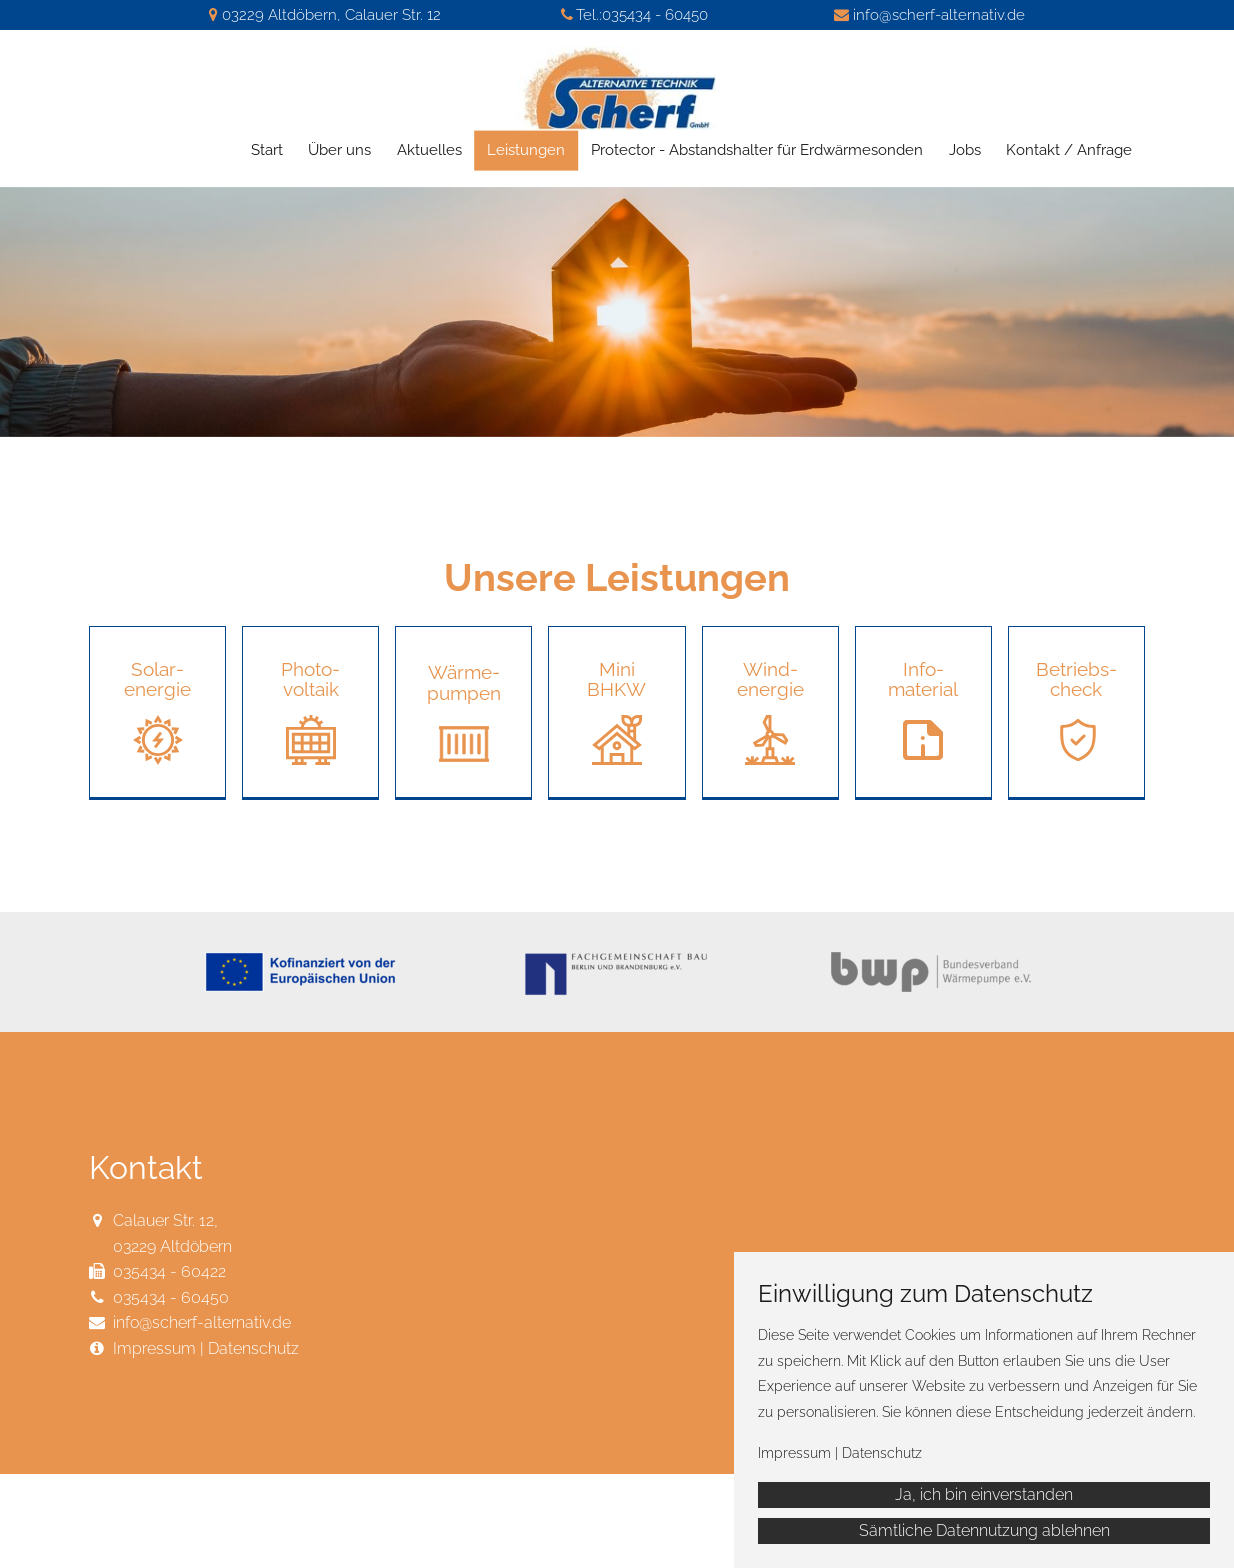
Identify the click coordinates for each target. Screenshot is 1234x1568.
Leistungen (526, 150)
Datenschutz (253, 1348)
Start (267, 150)
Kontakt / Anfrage (1069, 150)
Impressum (154, 1348)
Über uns (339, 150)
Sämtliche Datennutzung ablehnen (984, 1530)
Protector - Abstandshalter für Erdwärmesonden (757, 150)
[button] (157, 713)
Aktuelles (429, 150)
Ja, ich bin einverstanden (984, 1494)
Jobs (965, 150)
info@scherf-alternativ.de (939, 15)
